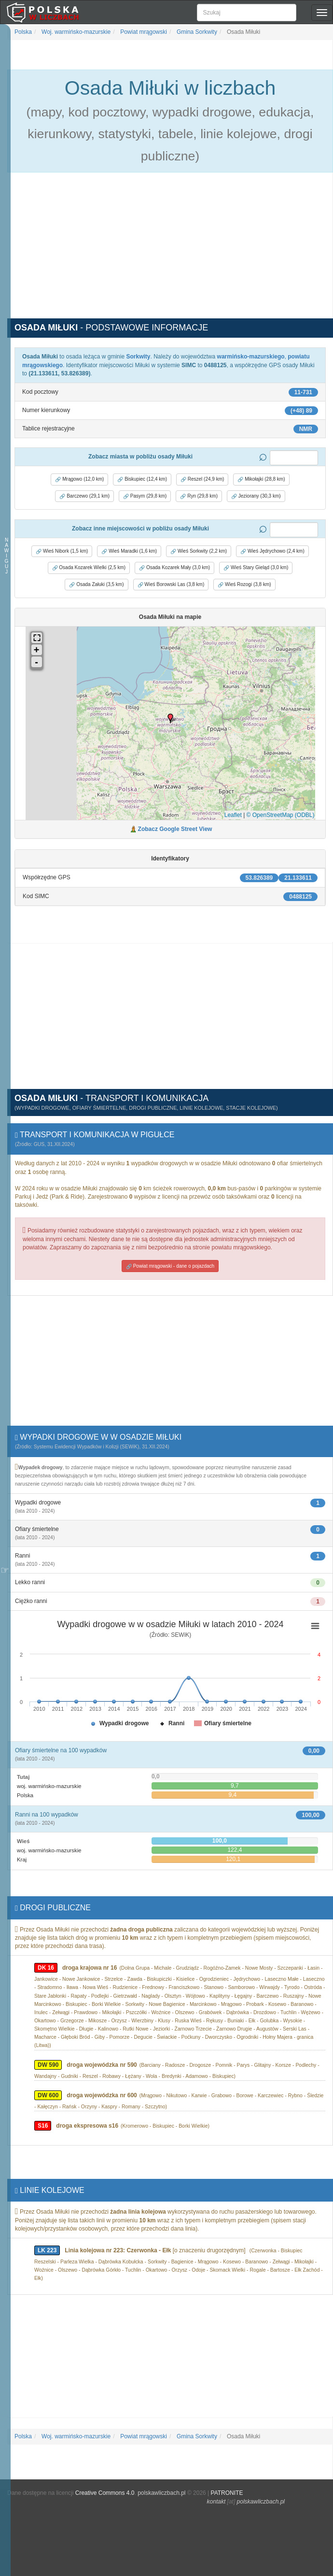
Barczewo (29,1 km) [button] (84, 496)
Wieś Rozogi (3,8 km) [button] (244, 584)
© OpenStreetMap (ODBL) (281, 815)
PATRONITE (227, 2493)
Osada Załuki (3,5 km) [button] (96, 584)
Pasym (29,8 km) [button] (144, 496)
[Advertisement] (170, 250)
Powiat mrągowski (143, 32)
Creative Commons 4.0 (105, 2493)
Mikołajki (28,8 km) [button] (261, 479)
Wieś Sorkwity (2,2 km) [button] (198, 551)
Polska (23, 32)
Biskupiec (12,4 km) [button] (142, 479)
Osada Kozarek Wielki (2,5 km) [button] (89, 568)
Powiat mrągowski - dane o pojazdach (170, 1266)
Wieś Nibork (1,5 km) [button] (62, 551)
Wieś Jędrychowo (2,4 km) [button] (272, 551)
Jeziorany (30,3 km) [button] (256, 496)
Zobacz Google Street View (175, 829)
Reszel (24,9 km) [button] (202, 479)
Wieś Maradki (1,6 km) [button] (129, 551)
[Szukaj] (246, 12)
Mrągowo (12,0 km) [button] (79, 479)
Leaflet (233, 815)
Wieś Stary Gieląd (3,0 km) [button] (255, 568)
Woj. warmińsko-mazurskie (75, 32)
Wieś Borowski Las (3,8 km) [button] (171, 584)
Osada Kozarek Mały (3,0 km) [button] (174, 568)
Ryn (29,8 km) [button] (199, 496)
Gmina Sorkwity (196, 32)
